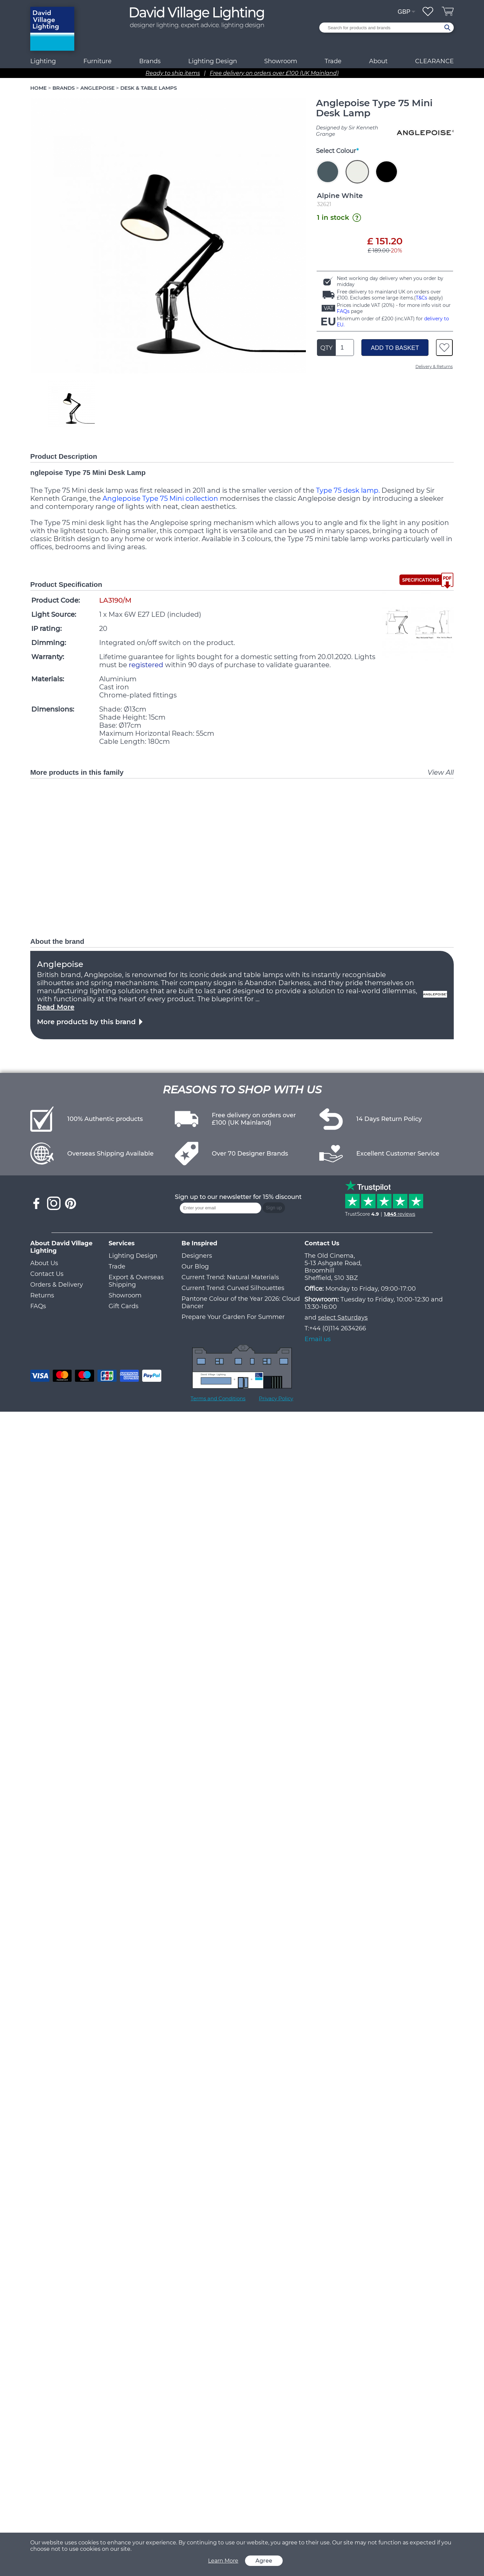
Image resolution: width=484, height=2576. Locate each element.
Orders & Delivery (56, 1284)
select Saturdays (343, 1317)
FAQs (343, 311)
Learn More (223, 2561)
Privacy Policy (276, 1398)
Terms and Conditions (218, 1398)
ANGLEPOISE (97, 88)
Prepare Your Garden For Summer (233, 1317)
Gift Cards (123, 1306)
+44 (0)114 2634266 (337, 1328)
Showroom (280, 61)
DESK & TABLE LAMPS (148, 88)
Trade (117, 1266)
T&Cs (421, 298)
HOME (38, 88)
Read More (55, 1007)
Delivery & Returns (434, 366)
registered (146, 665)
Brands (150, 61)
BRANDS (63, 88)
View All (441, 772)
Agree (263, 2561)
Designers (197, 1255)
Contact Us (47, 1274)
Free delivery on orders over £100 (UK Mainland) (274, 73)
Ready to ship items (173, 73)
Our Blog (195, 1266)
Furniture (97, 61)
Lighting (43, 61)
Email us (318, 1339)
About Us (44, 1263)
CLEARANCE (434, 61)
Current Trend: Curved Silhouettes (233, 1288)
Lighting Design (133, 1255)
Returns (42, 1295)
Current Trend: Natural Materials (230, 1277)
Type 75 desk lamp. (348, 490)
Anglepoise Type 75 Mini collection (160, 498)
